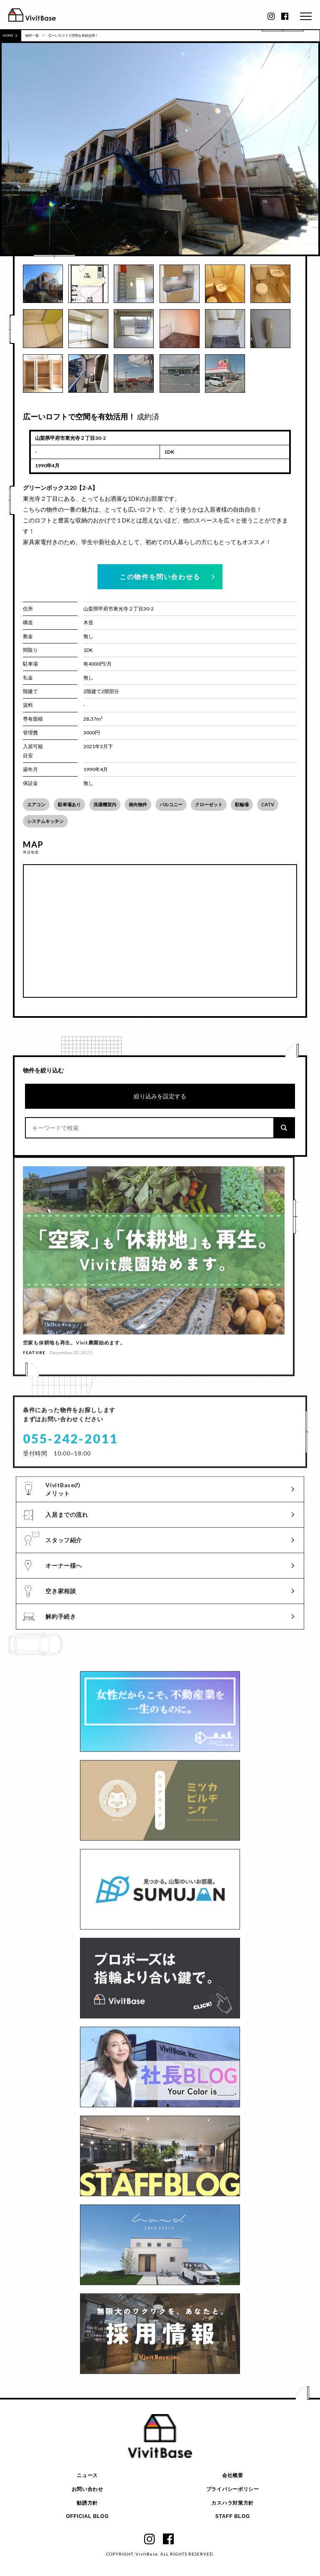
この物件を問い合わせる (160, 576)
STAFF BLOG (232, 2516)
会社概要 (232, 2475)
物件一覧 (32, 35)
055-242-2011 (70, 1444)
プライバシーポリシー (232, 2489)
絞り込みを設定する (160, 1096)
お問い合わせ (87, 2489)
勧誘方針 (87, 2503)
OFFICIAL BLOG (87, 2516)
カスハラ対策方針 (232, 2503)
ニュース (87, 2475)
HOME (9, 35)
